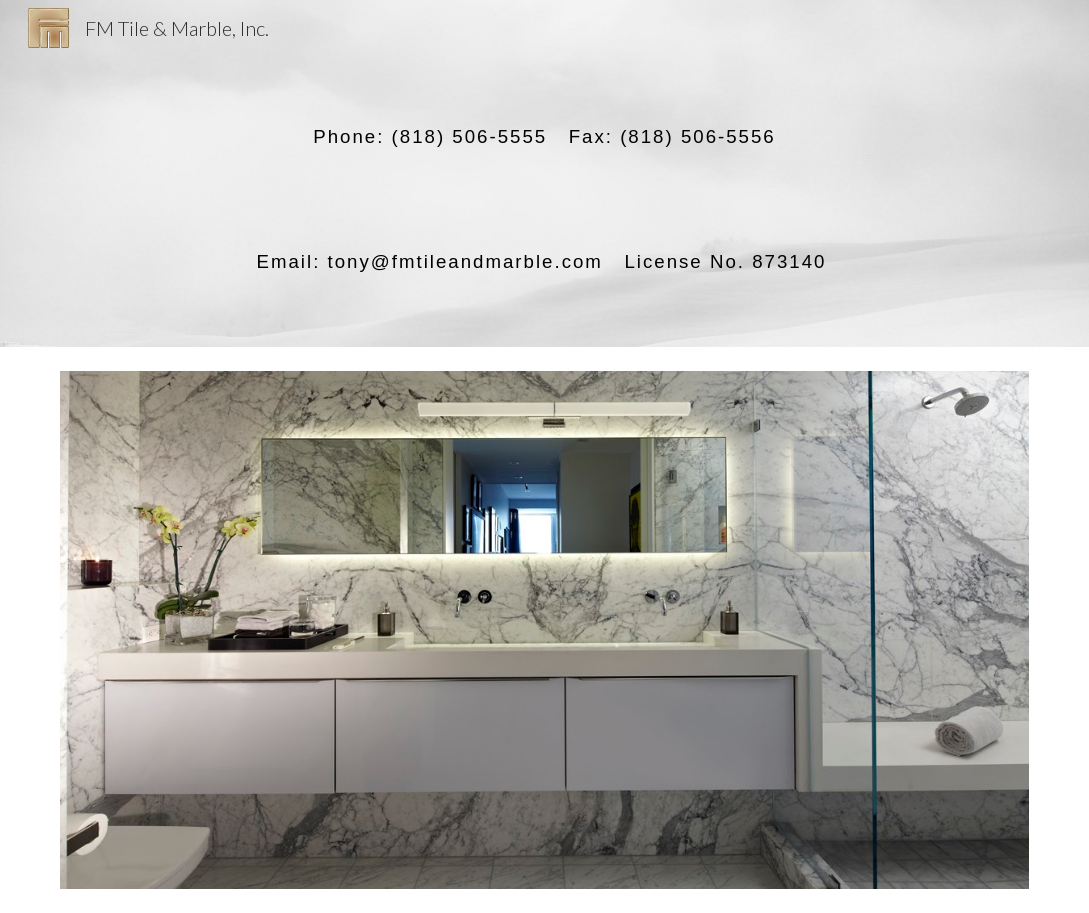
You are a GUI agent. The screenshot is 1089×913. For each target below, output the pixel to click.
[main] (544, 173)
